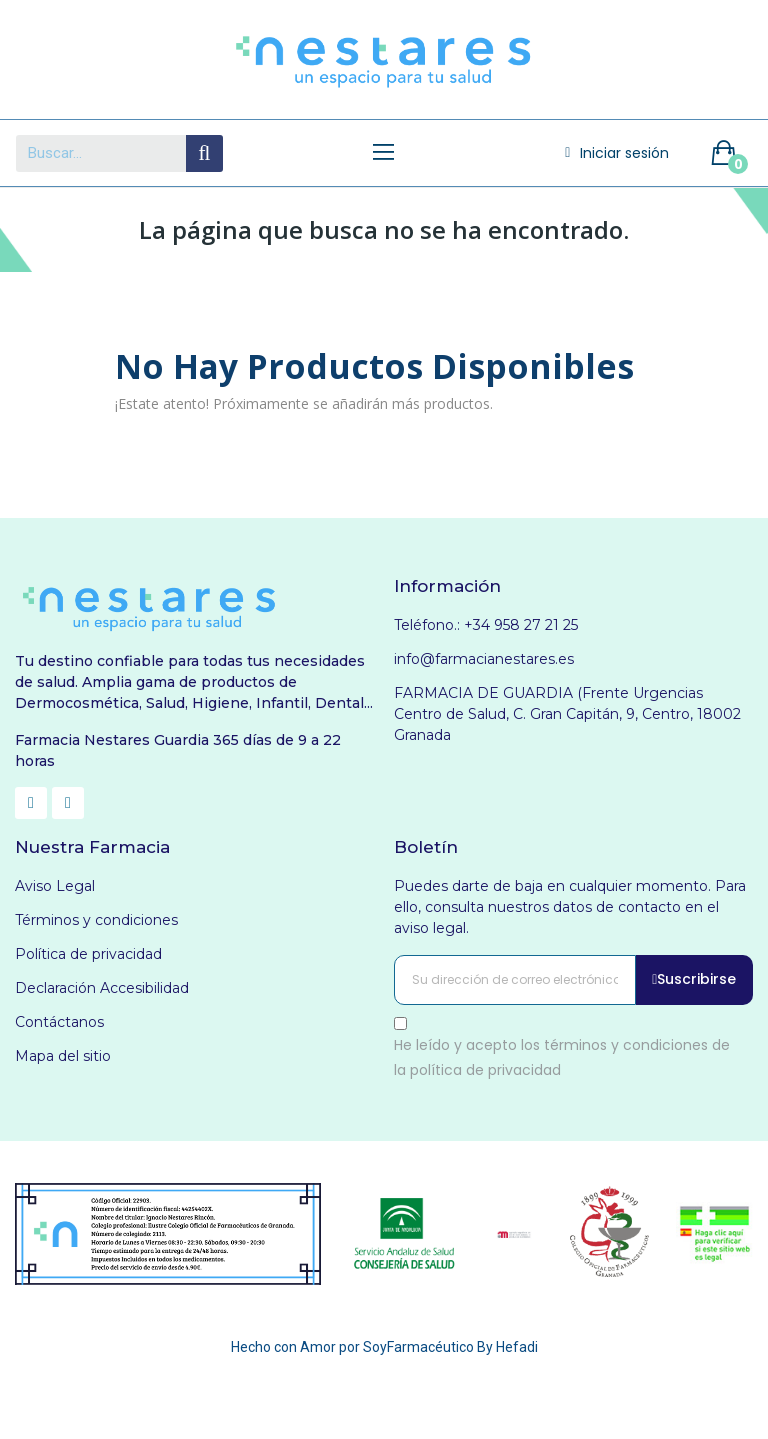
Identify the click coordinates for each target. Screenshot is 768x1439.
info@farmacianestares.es (484, 659)
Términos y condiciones (96, 920)
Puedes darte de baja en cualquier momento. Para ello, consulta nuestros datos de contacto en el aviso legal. (570, 907)
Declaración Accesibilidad (102, 988)
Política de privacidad (88, 954)
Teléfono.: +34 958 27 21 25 (486, 625)
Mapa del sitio (63, 1056)
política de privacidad (485, 1070)
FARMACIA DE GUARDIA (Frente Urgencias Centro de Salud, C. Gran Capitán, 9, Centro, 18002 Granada (567, 714)
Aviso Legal (55, 886)
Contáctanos (59, 1022)
